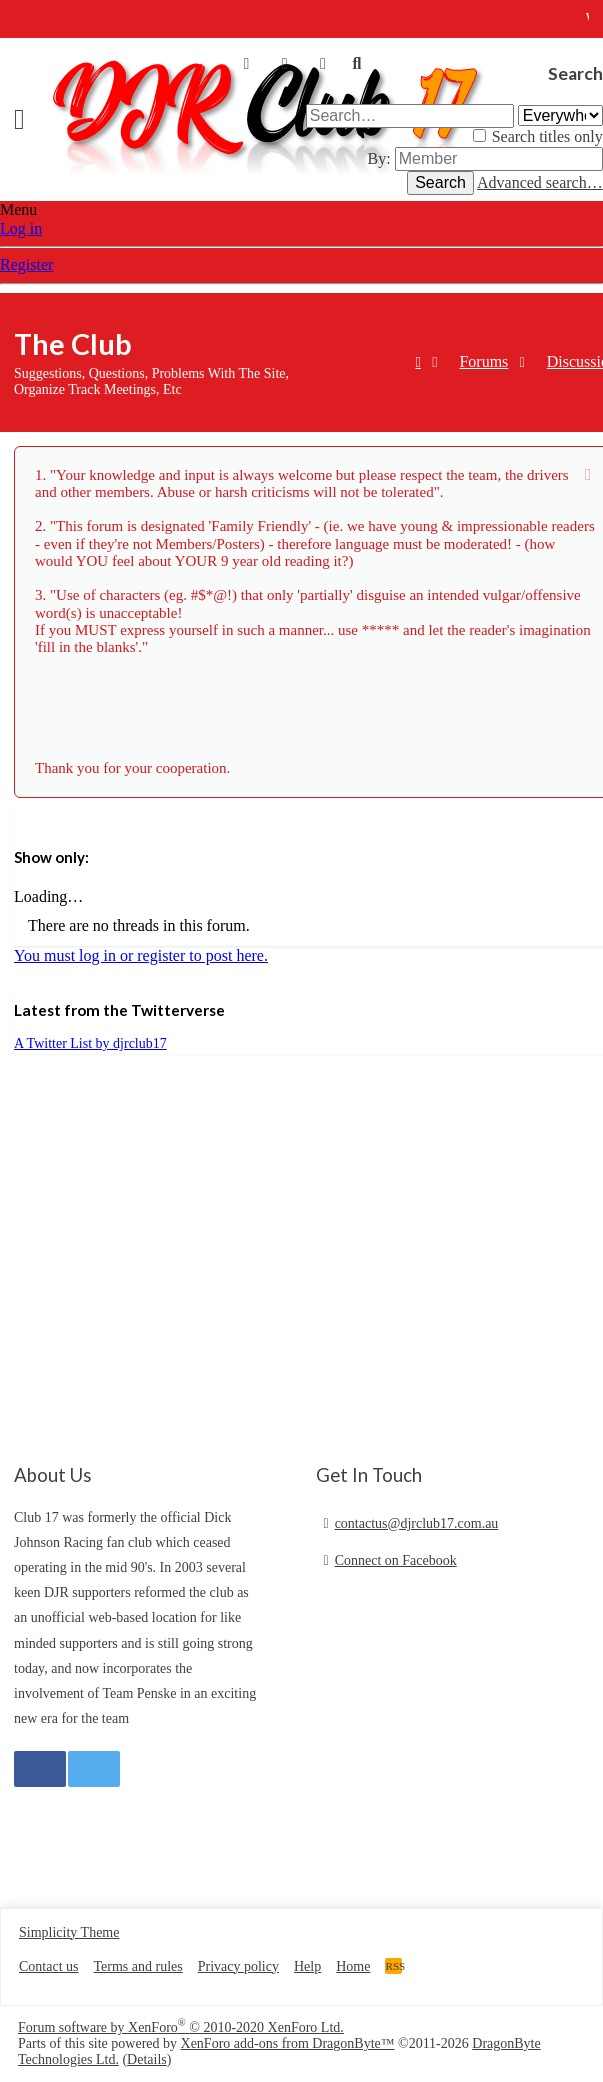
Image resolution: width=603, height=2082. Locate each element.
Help (307, 1966)
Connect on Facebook (396, 1560)
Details (147, 2059)
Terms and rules (138, 1966)
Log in (21, 228)
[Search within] (560, 115)
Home (353, 1966)
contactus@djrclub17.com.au (417, 1523)
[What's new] (323, 64)
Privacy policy (238, 1966)
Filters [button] (34, 816)
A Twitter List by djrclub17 (90, 1043)
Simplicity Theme (69, 1932)
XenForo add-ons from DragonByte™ (288, 2043)
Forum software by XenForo (181, 2027)
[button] (26, 119)
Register (26, 264)
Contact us (49, 1966)
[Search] (357, 64)
